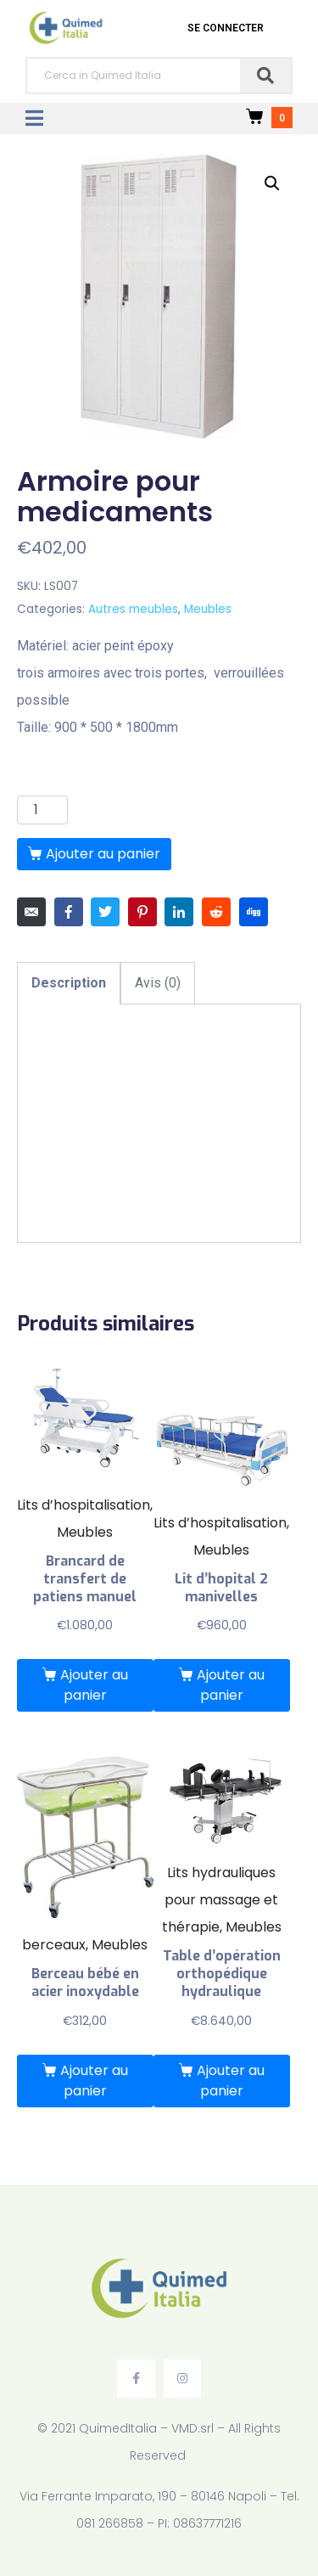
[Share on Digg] (253, 911)
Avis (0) (158, 983)
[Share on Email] (31, 911)
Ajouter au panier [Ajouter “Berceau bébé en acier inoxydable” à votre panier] (94, 2081)
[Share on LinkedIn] (179, 911)
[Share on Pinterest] (142, 911)
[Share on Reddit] (216, 911)
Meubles (208, 609)
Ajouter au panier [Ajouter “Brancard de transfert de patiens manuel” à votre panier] (94, 1685)
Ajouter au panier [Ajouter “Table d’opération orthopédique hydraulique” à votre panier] (231, 2081)
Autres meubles (133, 609)
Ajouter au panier (103, 853)
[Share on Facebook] (68, 911)
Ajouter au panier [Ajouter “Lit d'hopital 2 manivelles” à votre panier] (231, 1685)
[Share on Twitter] (105, 911)
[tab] (68, 983)
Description (68, 983)
